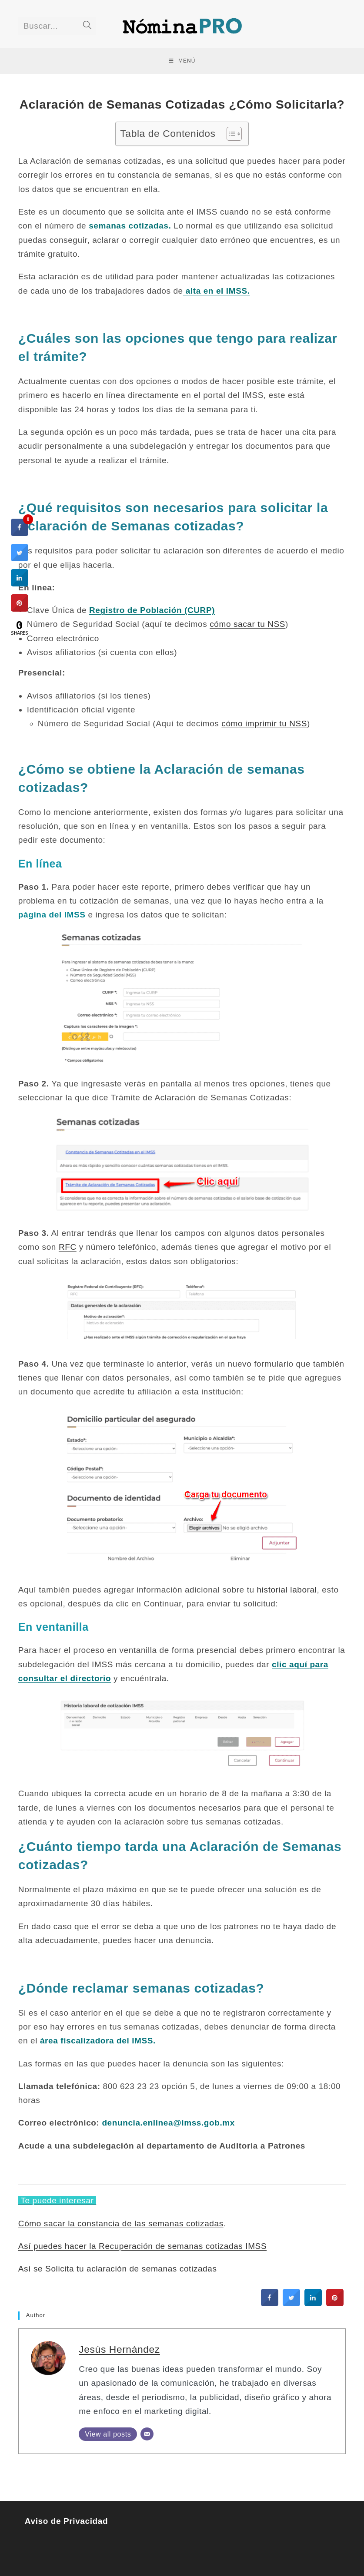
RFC (68, 1247)
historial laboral (287, 1589)
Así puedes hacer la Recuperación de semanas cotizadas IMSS (142, 2246)
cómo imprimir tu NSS (264, 723)
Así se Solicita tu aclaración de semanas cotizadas (117, 2268)
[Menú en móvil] (182, 61)
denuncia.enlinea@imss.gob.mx (168, 2122)
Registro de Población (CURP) (152, 610)
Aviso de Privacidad (67, 2521)
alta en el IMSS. (216, 290)
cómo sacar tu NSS (247, 624)
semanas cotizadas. (130, 225)
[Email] (147, 2433)
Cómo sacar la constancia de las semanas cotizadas (121, 2223)
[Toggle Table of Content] (230, 133)
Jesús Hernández (119, 2349)
